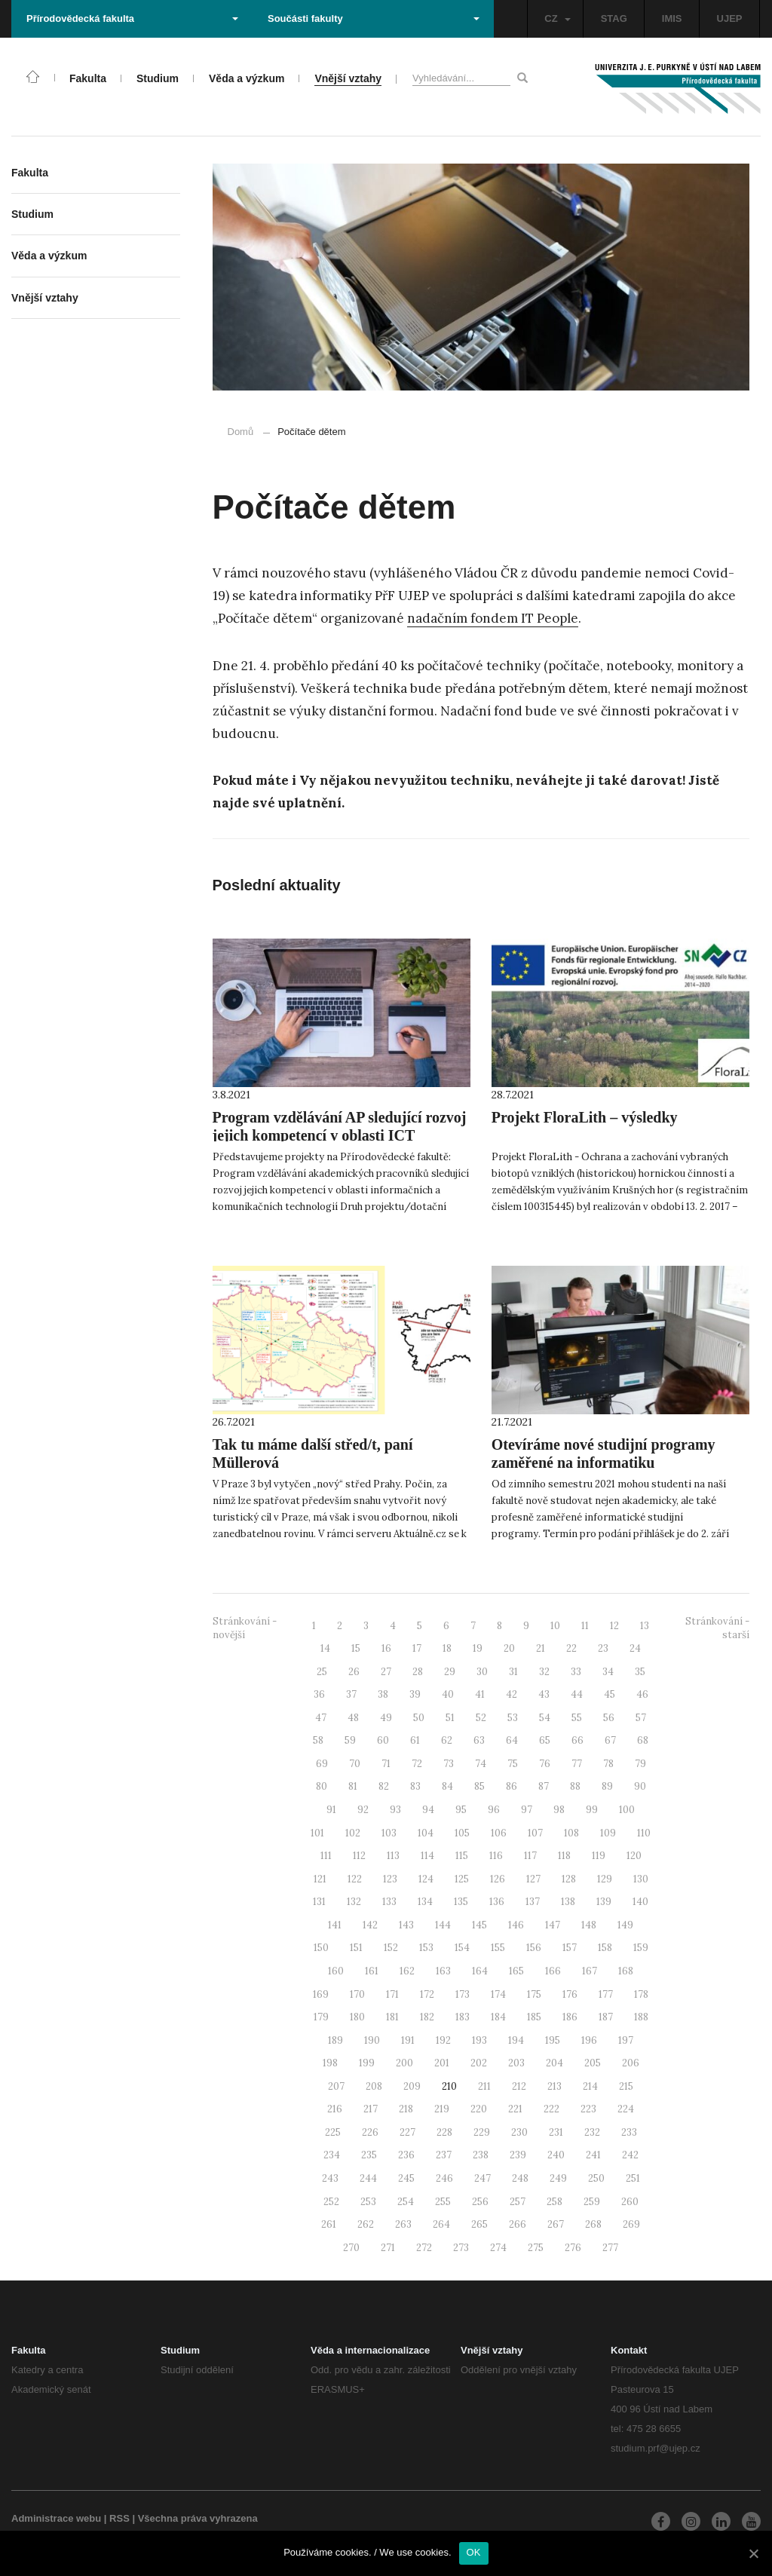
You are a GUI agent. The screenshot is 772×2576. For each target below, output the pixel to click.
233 (629, 2132)
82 (383, 1786)
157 (569, 1947)
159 (640, 1947)
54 (544, 1717)
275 (536, 2247)
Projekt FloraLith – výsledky (585, 1117)
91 (331, 1809)
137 (532, 1901)
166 (553, 1971)
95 (461, 1809)
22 (571, 1648)
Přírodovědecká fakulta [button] (132, 18)
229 (481, 2132)
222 (551, 2109)
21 (540, 1648)
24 (635, 1648)
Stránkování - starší (717, 1628)
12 (614, 1625)
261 (328, 2224)
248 (520, 2178)
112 (359, 1855)
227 (407, 2132)
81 (352, 1786)
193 (479, 2040)
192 (443, 2040)
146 (516, 1925)
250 (596, 2178)
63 (479, 1740)
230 (519, 2132)
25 (322, 1671)
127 (533, 1879)
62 (446, 1740)
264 (441, 2224)
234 (331, 2155)
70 (354, 1763)
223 (588, 2109)
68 (642, 1740)
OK (474, 2552)
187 (606, 2017)
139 (603, 1901)
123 (390, 1879)
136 (496, 1901)
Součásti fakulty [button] (373, 18)
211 (484, 2086)
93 (395, 1809)
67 (610, 1740)
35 (640, 1671)
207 (336, 2086)
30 (482, 1671)
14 (325, 1648)
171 (392, 1994)
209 (412, 2086)
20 (509, 1648)
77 (576, 1763)
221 (515, 2109)
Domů (241, 431)
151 (356, 1947)
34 (608, 1671)
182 (427, 2017)
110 (644, 1833)
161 (371, 1971)
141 (335, 1925)
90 (640, 1786)
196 (589, 2040)
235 (369, 2155)
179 (321, 2017)
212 (519, 2086)
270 (351, 2247)
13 (644, 1625)
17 (416, 1648)
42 (511, 1694)
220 (478, 2109)
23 (603, 1648)
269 (631, 2224)
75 (512, 1763)
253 (368, 2201)
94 (428, 1809)
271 (388, 2247)
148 (588, 1925)
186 (569, 2017)
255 (443, 2201)
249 (558, 2178)
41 (480, 1694)
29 (449, 1671)
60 (383, 1740)
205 (592, 2063)
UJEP (730, 18)
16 (386, 1648)
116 (496, 1855)
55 (576, 1717)
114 (427, 1855)
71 (386, 1763)
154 (462, 1947)
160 (336, 1971)
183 (462, 2017)
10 (555, 1625)
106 (499, 1833)
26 (354, 1671)
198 (330, 2063)
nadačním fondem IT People (492, 618)
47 (320, 1717)
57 (641, 1717)
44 (577, 1694)
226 (370, 2132)
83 (415, 1786)
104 (425, 1833)
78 (608, 1763)
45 (609, 1694)
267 (555, 2224)
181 (392, 2017)
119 (598, 1855)
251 (633, 2178)
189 (335, 2040)
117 (530, 1855)
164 (480, 1971)
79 (640, 1763)
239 (518, 2155)
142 (370, 1925)
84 (447, 1786)
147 (552, 1925)
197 (625, 2040)
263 (403, 2224)
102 (352, 1833)
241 (593, 2155)
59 (350, 1740)
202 (478, 2063)
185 (534, 2017)
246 (444, 2178)
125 (462, 1879)
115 (461, 1855)
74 (480, 1763)
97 (526, 1809)
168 (625, 1971)
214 (590, 2086)
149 (625, 1925)
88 (575, 1786)
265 (479, 2224)
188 (641, 2017)
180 (357, 2017)
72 (417, 1763)
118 (564, 1855)
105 (462, 1833)
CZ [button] (557, 18)
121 (320, 1879)
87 (543, 1786)
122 (355, 1879)
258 (554, 2201)
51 (450, 1717)
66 (577, 1740)
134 (425, 1901)
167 (589, 1971)
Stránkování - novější (245, 1628)
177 (606, 1994)
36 (319, 1694)
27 (386, 1671)
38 (383, 1694)
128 (569, 1879)
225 (333, 2132)
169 (321, 1994)
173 (462, 1994)
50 (418, 1717)
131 (319, 1901)
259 (592, 2201)
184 (498, 2017)
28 (417, 1671)
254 (405, 2201)
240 (556, 2155)
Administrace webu (56, 2518)
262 (365, 2224)
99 (592, 1809)
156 (533, 1947)
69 (322, 1763)
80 (321, 1786)
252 (331, 2201)
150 (321, 1947)
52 (481, 1717)
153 (426, 1947)
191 (408, 2040)
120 (634, 1855)
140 (640, 1901)
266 (517, 2224)
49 (386, 1717)
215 (626, 2086)
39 (415, 1694)
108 (571, 1833)
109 (608, 1833)
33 (576, 1671)
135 (461, 1901)
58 (318, 1740)
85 (479, 1786)
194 (516, 2040)
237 (444, 2155)
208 (374, 2086)
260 (630, 2201)
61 (415, 1740)
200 (404, 2063)
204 (554, 2063)
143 (406, 1925)
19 (477, 1648)
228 (444, 2132)
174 (498, 1994)
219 (441, 2109)
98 (559, 1809)
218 (406, 2109)
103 (389, 1833)
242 (630, 2155)
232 (592, 2132)
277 (610, 2247)
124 (425, 1879)
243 (330, 2178)
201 (441, 2063)
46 (642, 1694)
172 (427, 1994)
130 (640, 1879)
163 (443, 1971)
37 (351, 1694)
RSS (119, 2518)
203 (516, 2063)
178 (641, 1994)
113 (393, 1855)
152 (391, 1947)
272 (424, 2247)
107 (535, 1833)
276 (573, 2247)
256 (480, 2201)
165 (516, 1971)
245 (406, 2178)
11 (585, 1625)
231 (556, 2132)
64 (512, 1740)
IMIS (672, 18)
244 (368, 2178)
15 (355, 1648)
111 (326, 1855)
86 (511, 1786)
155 (498, 1947)
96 (494, 1809)
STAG (614, 18)
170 (357, 1994)
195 (552, 2040)
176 (569, 1994)
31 (513, 1671)
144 (443, 1925)
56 (608, 1717)
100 (627, 1809)
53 (512, 1717)
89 (607, 1786)
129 (604, 1879)
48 (353, 1717)
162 (407, 1971)
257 (517, 2201)
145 (479, 1925)
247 (482, 2178)
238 (481, 2155)
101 (317, 1833)
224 (625, 2109)
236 (406, 2155)
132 (354, 1901)
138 (568, 1901)
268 (593, 2224)
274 (498, 2247)
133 (389, 1901)
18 (447, 1648)
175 (534, 1994)
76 (544, 1763)
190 (372, 2040)
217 (370, 2109)
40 (448, 1694)
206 (630, 2063)
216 (334, 2109)
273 (461, 2247)
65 (544, 1740)
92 (363, 1809)
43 (544, 1694)
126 (497, 1879)
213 (554, 2086)
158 (605, 1947)
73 (448, 1763)
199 (367, 2063)
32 (544, 1671)
